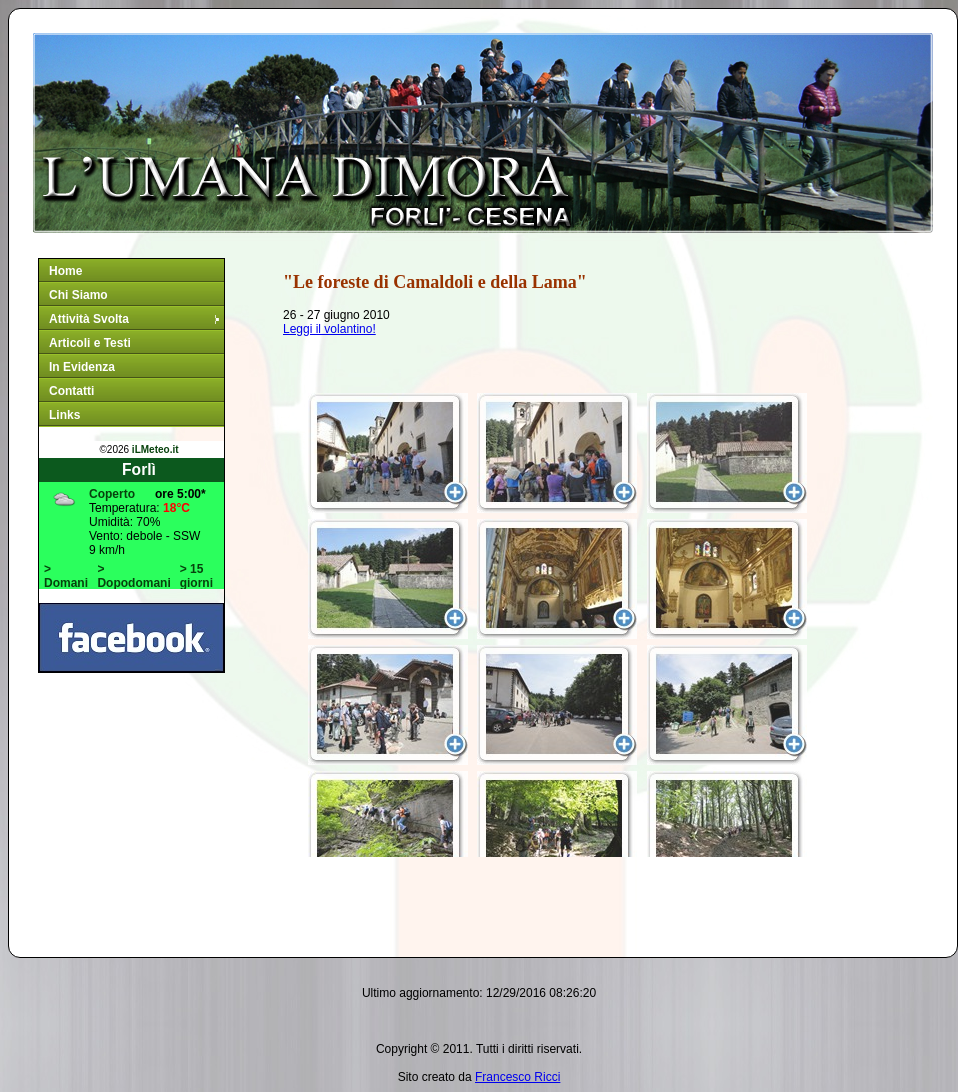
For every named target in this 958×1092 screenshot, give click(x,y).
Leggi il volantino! (329, 329)
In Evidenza (82, 367)
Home (65, 271)
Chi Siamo (78, 295)
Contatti (71, 391)
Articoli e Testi (90, 343)
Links (64, 415)
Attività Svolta (135, 319)
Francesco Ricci (517, 1077)
